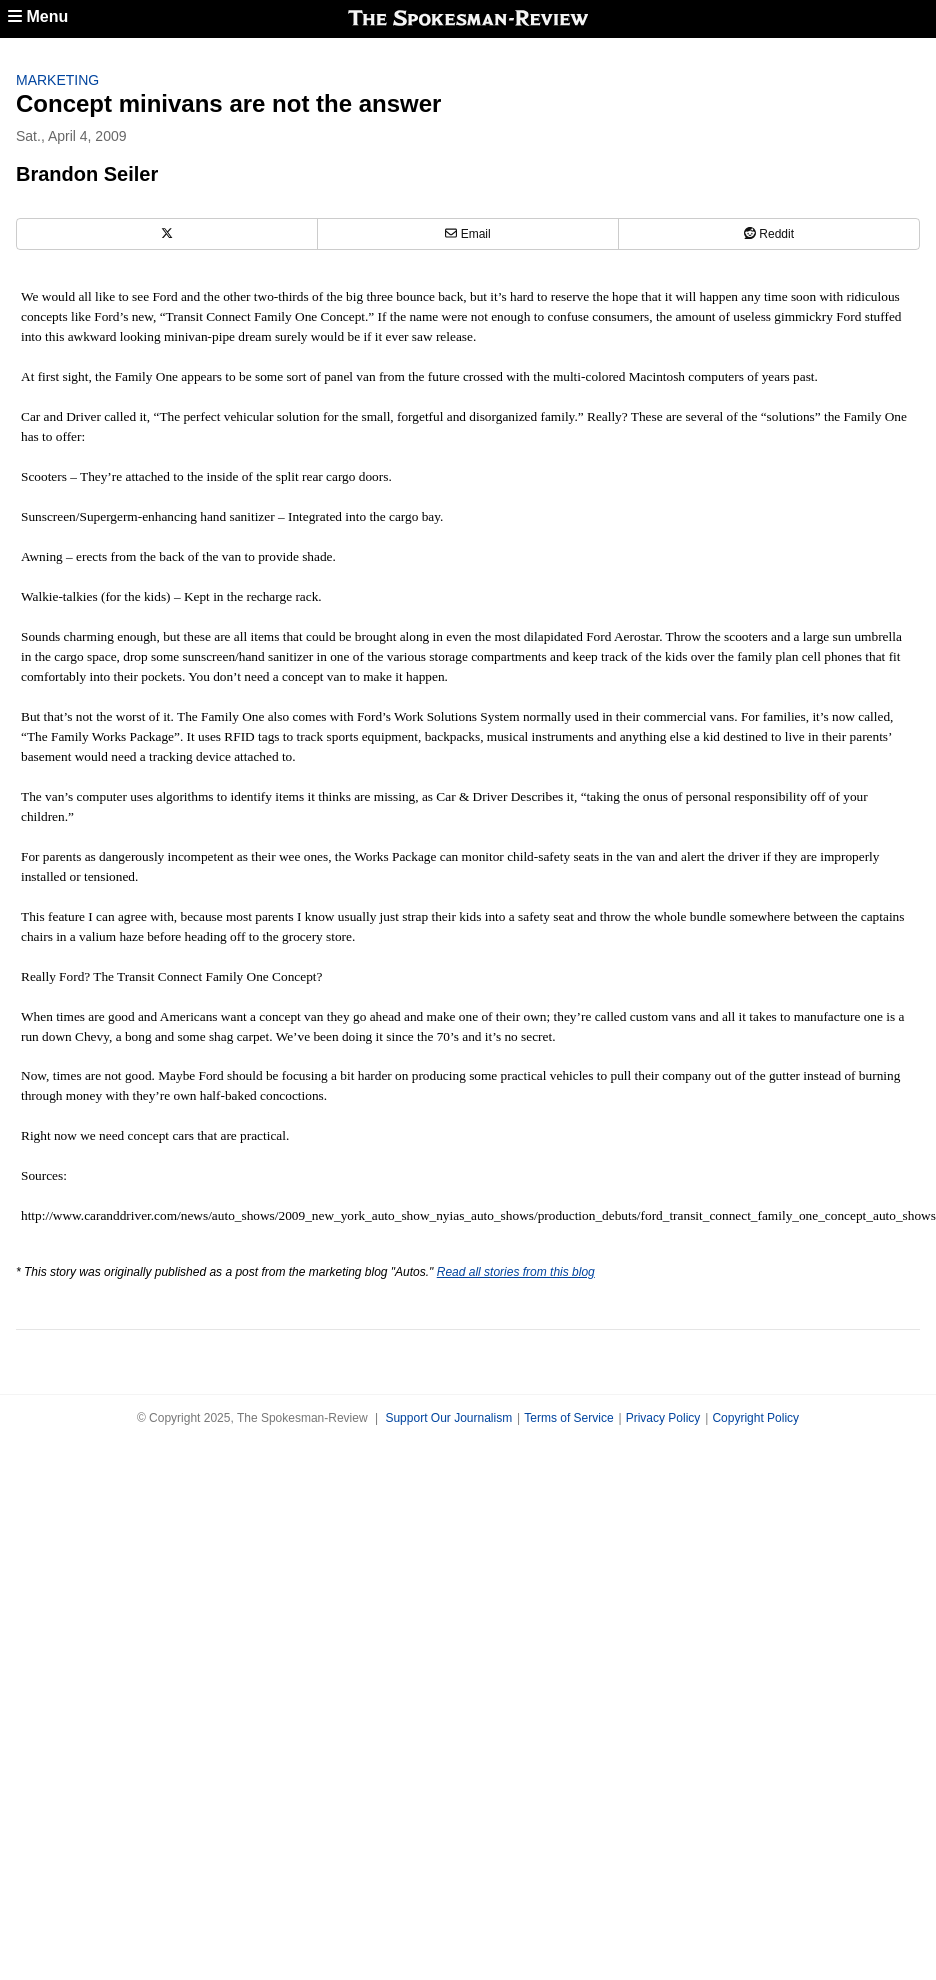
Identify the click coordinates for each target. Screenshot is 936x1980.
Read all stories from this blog (516, 1272)
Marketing (57, 80)
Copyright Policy (755, 1418)
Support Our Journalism (448, 1418)
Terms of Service (568, 1418)
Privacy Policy (663, 1418)
